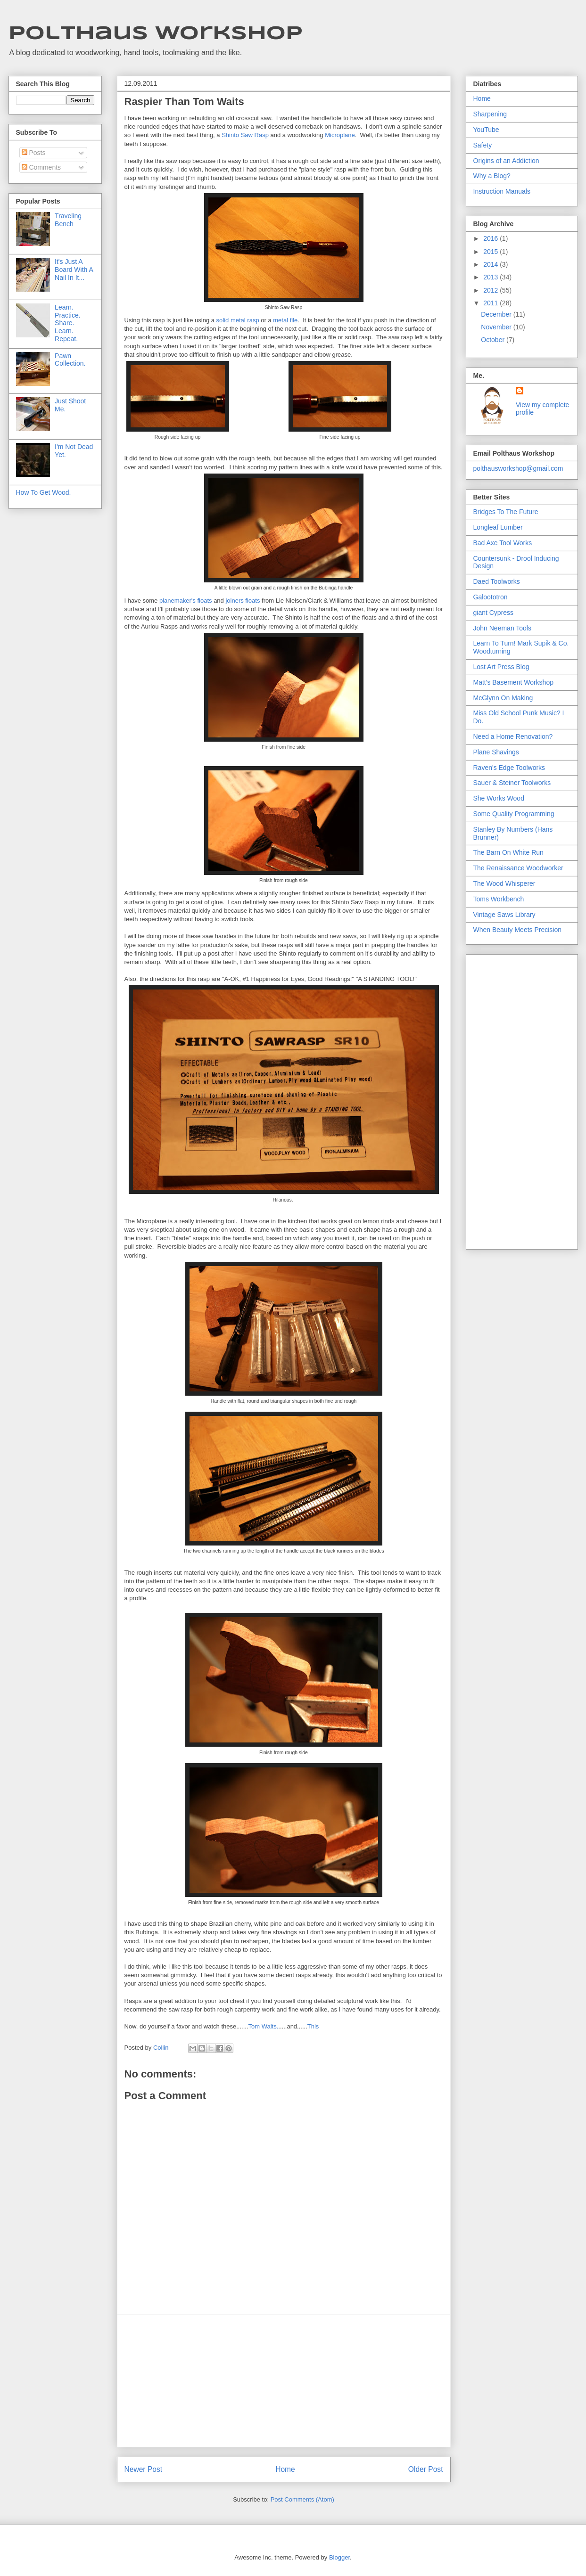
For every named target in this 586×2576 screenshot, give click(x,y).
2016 (491, 238)
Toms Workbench (498, 899)
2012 (491, 290)
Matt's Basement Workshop (513, 682)
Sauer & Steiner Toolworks (512, 782)
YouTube (486, 129)
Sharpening (490, 114)
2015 (491, 251)
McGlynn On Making (503, 698)
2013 (491, 277)
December (497, 314)
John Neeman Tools (502, 628)
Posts (34, 152)
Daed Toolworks (496, 581)
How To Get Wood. (43, 492)
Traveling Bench (68, 220)
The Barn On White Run (508, 852)
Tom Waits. (263, 2026)
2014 (491, 264)
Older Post (425, 2469)
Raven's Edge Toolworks (509, 767)
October (493, 339)
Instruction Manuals (501, 191)
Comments (41, 167)
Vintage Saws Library (504, 914)
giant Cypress (493, 612)
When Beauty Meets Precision (517, 929)
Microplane (339, 135)
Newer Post (143, 2469)
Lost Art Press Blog (501, 667)
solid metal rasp (237, 320)
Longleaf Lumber (498, 527)
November (497, 327)
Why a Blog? (492, 176)
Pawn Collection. (70, 360)
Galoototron (490, 597)
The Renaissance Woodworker (518, 868)
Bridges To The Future (505, 511)
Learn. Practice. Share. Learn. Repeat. (67, 323)
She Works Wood (498, 798)
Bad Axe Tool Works (502, 543)
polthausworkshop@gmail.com (518, 468)
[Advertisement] (284, 2381)
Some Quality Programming (513, 814)
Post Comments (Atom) (302, 2499)
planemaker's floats (185, 600)
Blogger (339, 2557)
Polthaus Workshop (155, 34)
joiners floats (242, 600)
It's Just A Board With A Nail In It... (74, 269)
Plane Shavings (496, 752)
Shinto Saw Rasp (245, 135)
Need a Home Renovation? (513, 736)
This (313, 2026)
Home (285, 2469)
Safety (482, 145)
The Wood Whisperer (504, 883)
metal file (285, 320)
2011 (491, 303)
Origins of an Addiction (506, 160)
